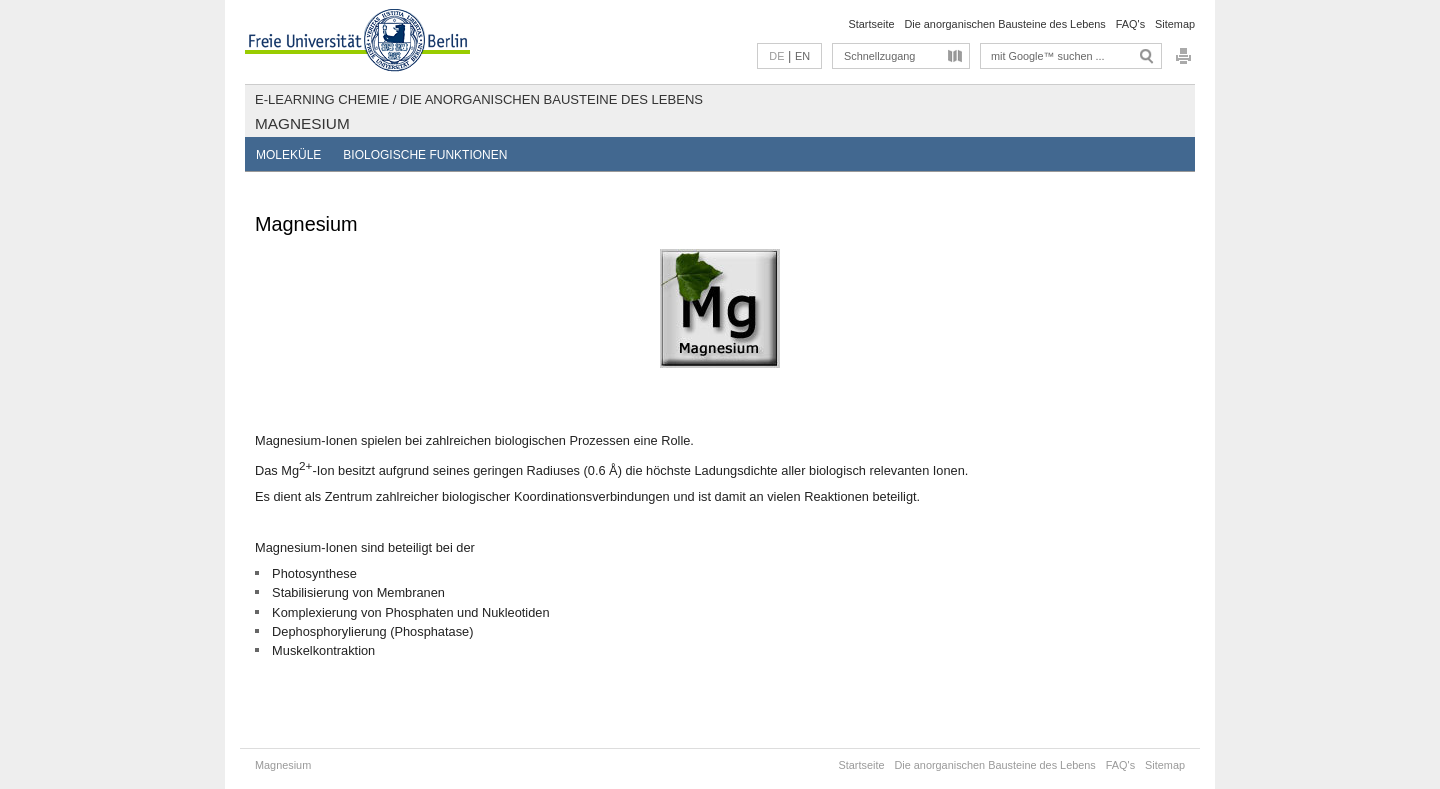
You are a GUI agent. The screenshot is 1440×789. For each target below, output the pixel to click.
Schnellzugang (879, 56)
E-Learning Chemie (322, 99)
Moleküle (288, 155)
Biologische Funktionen (425, 155)
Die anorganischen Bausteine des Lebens (1004, 24)
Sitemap (1175, 24)
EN (802, 56)
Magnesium (302, 123)
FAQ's (1130, 24)
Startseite (872, 24)
